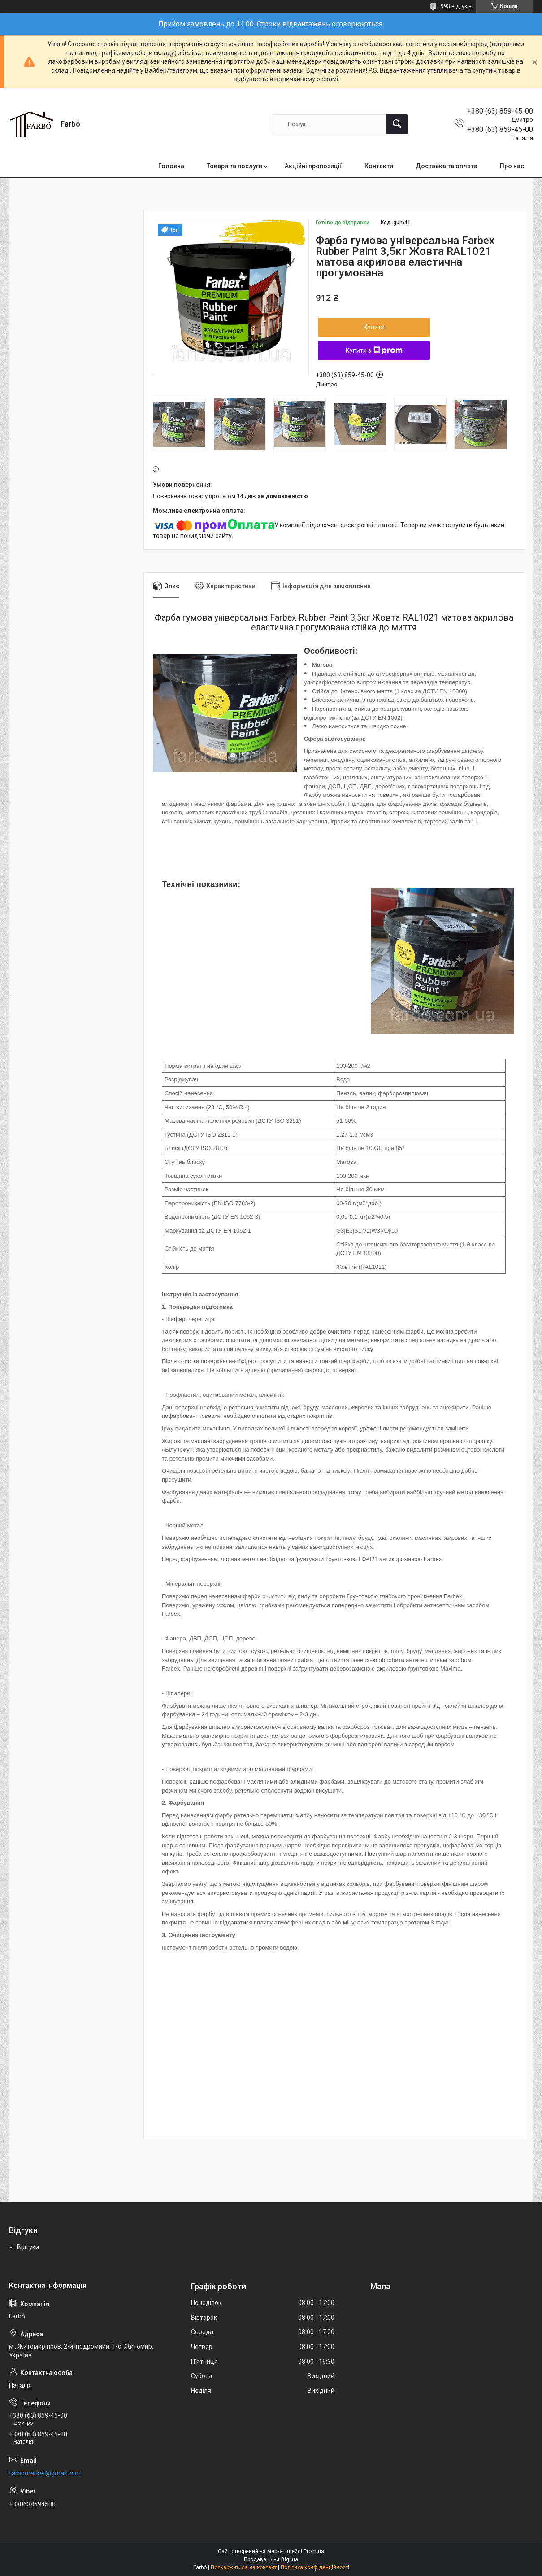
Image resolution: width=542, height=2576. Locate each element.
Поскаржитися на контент (244, 2567)
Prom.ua (314, 2551)
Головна (171, 166)
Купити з (374, 350)
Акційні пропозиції (313, 166)
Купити (374, 327)
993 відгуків (456, 6)
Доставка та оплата (446, 166)
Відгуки (28, 2247)
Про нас (512, 166)
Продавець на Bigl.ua (271, 2559)
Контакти (378, 166)
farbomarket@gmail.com (45, 2473)
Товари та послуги (234, 166)
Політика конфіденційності (315, 2567)
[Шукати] (397, 124)
